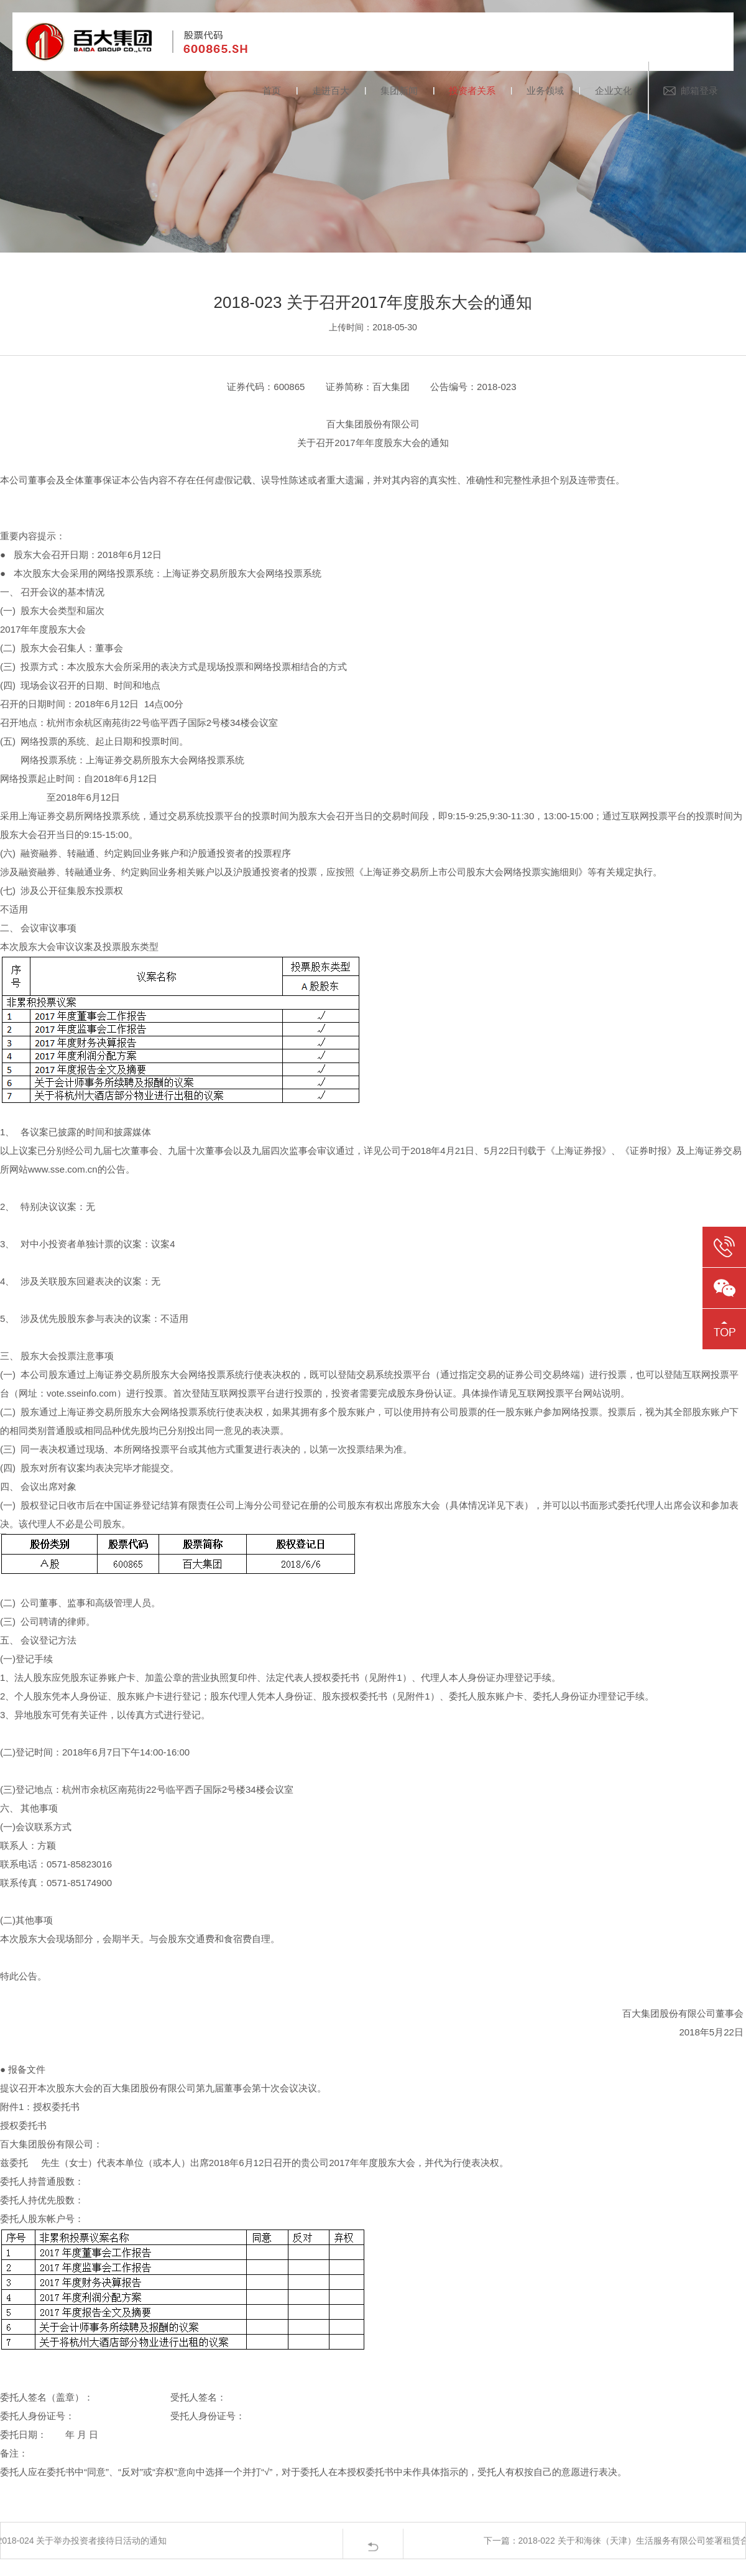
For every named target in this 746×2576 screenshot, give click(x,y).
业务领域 (545, 90)
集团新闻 (399, 90)
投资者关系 (472, 90)
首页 (271, 90)
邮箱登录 (699, 90)
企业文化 (613, 90)
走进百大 (330, 90)
